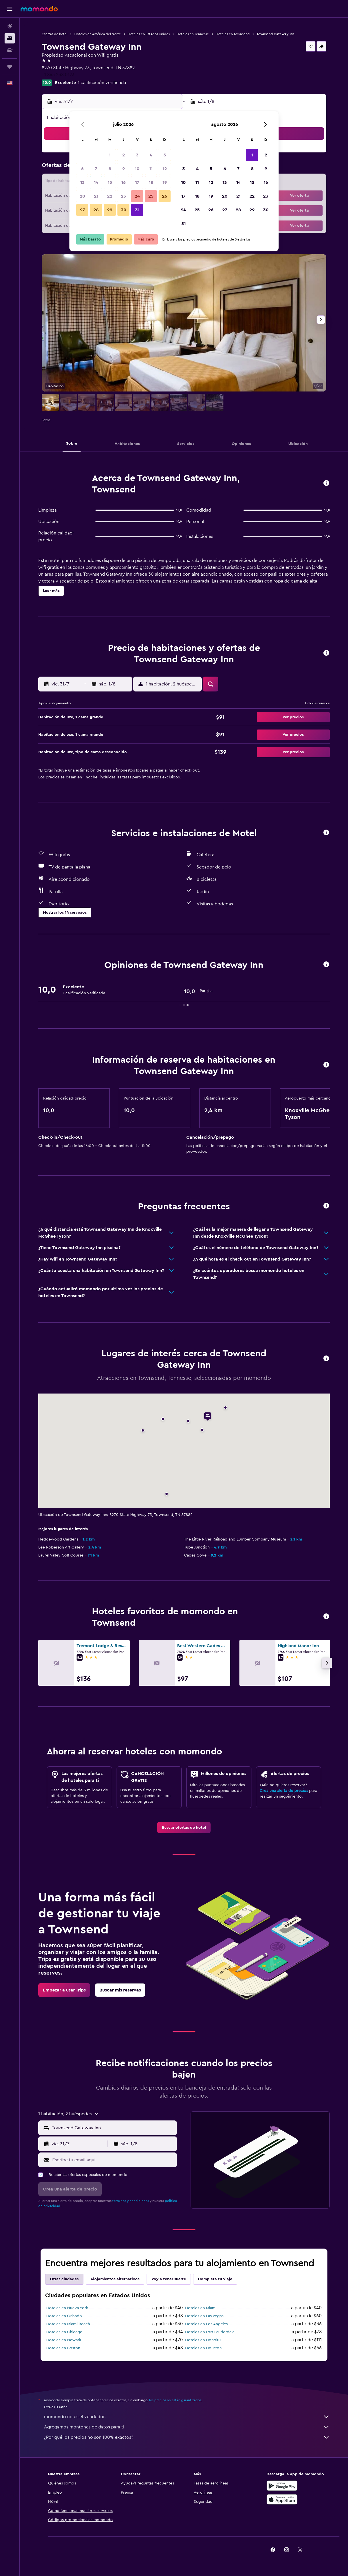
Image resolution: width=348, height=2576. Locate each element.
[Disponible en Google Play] (282, 2485)
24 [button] (137, 196)
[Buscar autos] (9, 50)
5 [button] (164, 155)
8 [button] (110, 168)
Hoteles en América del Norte (97, 34)
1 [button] (110, 155)
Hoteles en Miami (200, 2308)
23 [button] (123, 196)
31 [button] (137, 210)
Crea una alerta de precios (284, 1791)
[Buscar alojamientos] (9, 38)
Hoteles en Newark (63, 2340)
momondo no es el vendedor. (187, 2416)
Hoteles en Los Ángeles (206, 2324)
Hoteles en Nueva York (67, 2308)
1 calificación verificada (102, 82)
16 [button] (123, 182)
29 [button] (109, 210)
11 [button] (151, 168)
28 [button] (96, 210)
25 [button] (150, 196)
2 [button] (123, 155)
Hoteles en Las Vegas (204, 2316)
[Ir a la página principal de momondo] (39, 8)
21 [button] (96, 196)
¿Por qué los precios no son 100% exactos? (187, 2437)
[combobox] (113, 2128)
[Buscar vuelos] (9, 26)
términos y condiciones (130, 2201)
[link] (184, 1827)
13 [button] (82, 182)
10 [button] (137, 168)
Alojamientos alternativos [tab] (115, 2279)
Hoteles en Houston (203, 2348)
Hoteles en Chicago (64, 2332)
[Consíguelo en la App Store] (282, 2499)
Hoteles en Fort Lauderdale (210, 2332)
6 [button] (82, 168)
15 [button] (110, 182)
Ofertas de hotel (54, 34)
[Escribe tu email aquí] (113, 2160)
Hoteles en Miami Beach (68, 2324)
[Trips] (9, 66)
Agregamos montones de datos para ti (187, 2427)
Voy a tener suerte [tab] (168, 2279)
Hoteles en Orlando (64, 2316)
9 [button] (123, 168)
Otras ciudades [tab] (64, 2279)
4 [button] (151, 155)
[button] (9, 9)
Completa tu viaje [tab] (215, 2279)
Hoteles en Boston (63, 2348)
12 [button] (165, 168)
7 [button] (96, 168)
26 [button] (164, 196)
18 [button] (151, 182)
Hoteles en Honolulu (204, 2340)
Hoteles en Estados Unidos (149, 34)
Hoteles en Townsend (233, 34)
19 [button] (165, 182)
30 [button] (123, 210)
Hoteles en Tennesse (193, 34)
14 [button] (96, 182)
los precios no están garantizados (175, 2400)
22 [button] (109, 196)
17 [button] (137, 182)
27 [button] (82, 210)
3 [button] (137, 155)
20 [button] (82, 196)
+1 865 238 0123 (58, 74)
